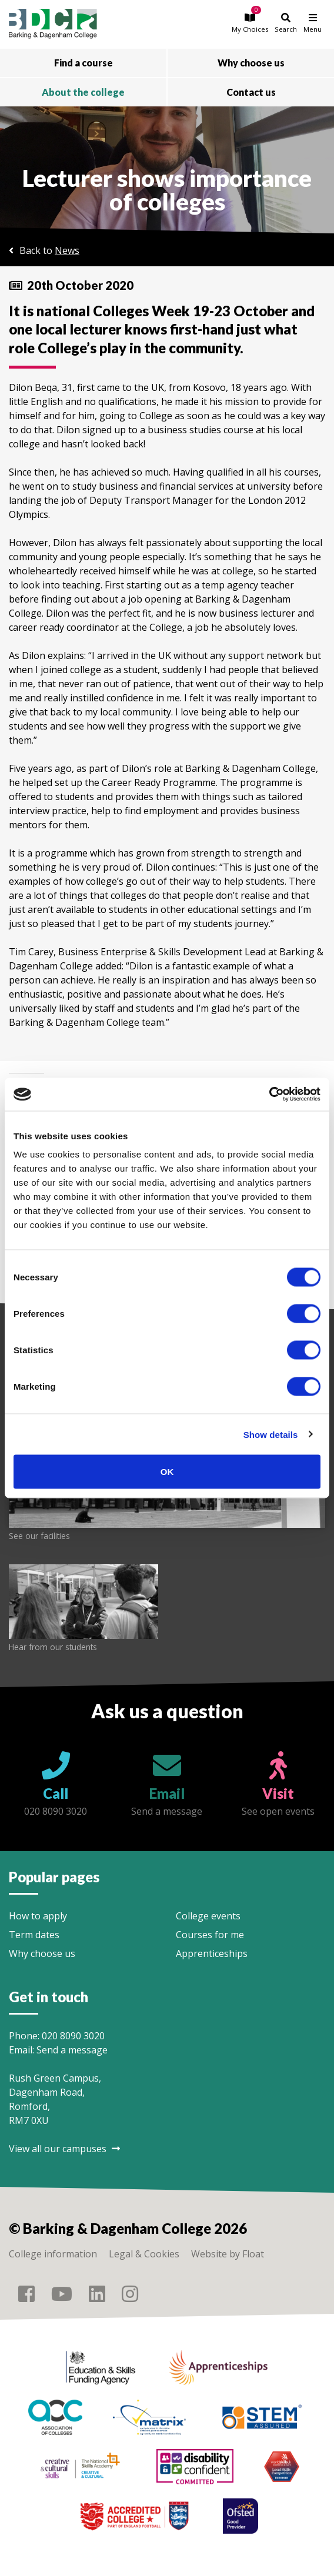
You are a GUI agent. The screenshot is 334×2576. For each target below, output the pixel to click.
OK (167, 1472)
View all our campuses (64, 2148)
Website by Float (227, 2253)
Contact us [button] (251, 92)
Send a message (72, 2049)
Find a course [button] (83, 62)
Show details (270, 1434)
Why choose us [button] (251, 62)
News (67, 250)
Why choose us (42, 1953)
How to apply (38, 1915)
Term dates (34, 1934)
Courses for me (210, 1934)
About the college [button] (83, 92)
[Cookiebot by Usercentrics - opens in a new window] (269, 1094)
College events (208, 1915)
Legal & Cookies (144, 2253)
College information (53, 2253)
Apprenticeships (212, 1953)
